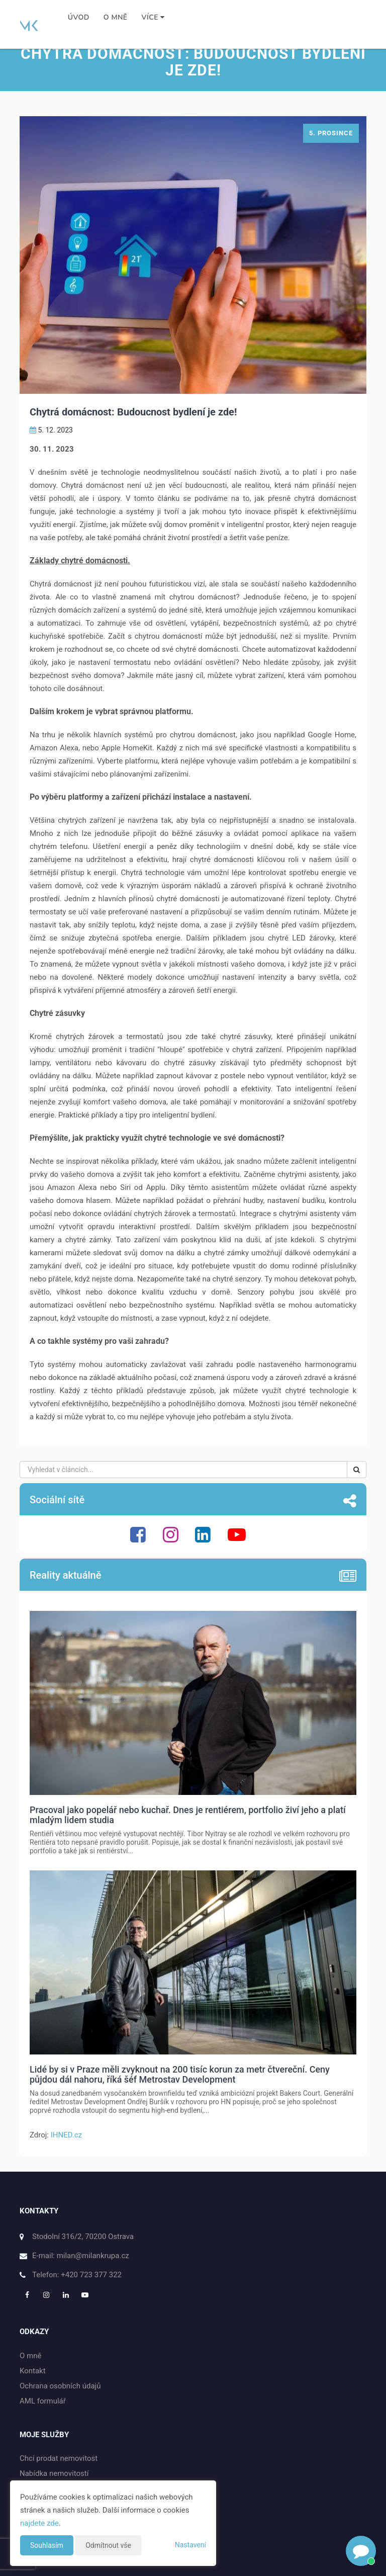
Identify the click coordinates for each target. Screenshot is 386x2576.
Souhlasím (46, 2545)
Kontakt (33, 2370)
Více (153, 17)
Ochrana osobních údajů (60, 2385)
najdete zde (39, 2523)
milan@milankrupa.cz (93, 2255)
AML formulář (43, 2401)
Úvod (78, 17)
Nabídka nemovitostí (54, 2473)
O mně (116, 17)
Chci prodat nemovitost (59, 2458)
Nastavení (190, 2545)
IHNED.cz (66, 2134)
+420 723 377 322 (91, 2274)
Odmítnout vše (108, 2545)
